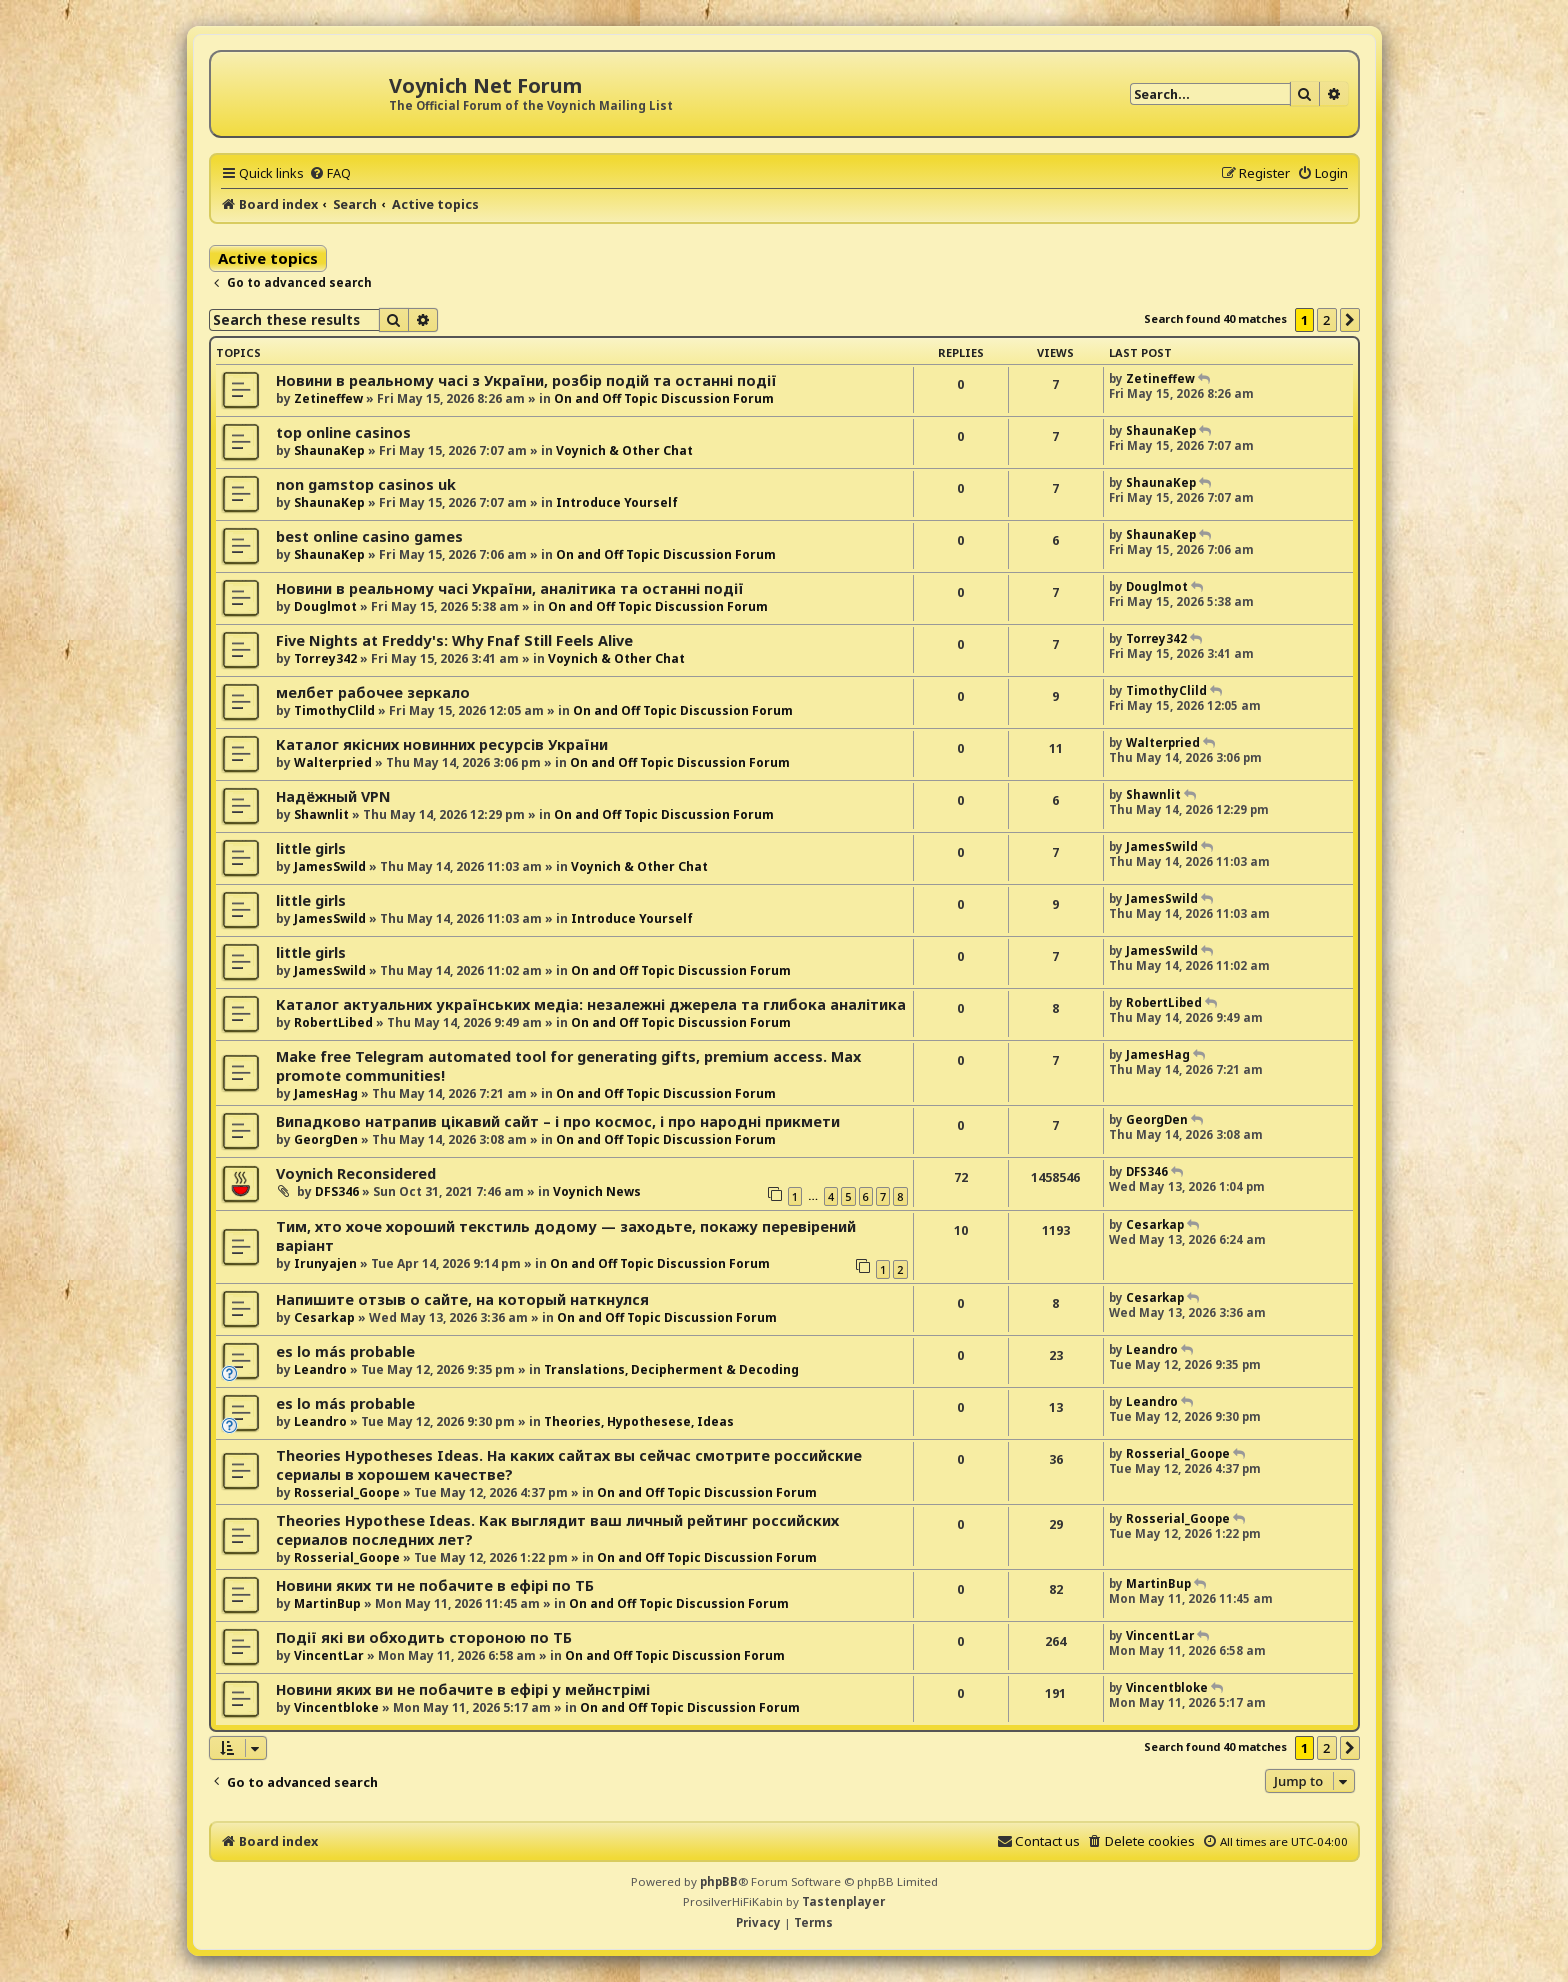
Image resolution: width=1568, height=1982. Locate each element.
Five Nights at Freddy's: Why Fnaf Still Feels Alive (454, 640)
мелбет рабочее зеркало (373, 692)
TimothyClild (334, 710)
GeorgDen (326, 1139)
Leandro (320, 1369)
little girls (311, 848)
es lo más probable (345, 1351)
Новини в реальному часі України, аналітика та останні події (510, 588)
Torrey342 (325, 658)
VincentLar (329, 1655)
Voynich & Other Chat (624, 450)
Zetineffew (328, 398)
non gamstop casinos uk (366, 484)
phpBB (719, 1881)
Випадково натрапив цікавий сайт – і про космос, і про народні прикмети (558, 1121)
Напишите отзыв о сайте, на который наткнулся (462, 1299)
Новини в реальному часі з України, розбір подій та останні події (526, 380)
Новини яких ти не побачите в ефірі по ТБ (435, 1585)
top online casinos (343, 432)
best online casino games (369, 536)
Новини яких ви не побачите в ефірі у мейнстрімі (463, 1689)
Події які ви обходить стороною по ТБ (424, 1637)
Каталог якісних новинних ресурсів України (442, 744)
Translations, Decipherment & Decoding (671, 1369)
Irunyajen (325, 1263)
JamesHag (326, 1093)
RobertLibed (333, 1022)
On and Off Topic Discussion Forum (664, 398)
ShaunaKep (329, 450)
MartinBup (327, 1603)
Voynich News (597, 1191)
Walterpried (333, 762)
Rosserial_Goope (347, 1492)
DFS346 (337, 1191)
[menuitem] (330, 173)
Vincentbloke (336, 1707)
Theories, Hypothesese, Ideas (639, 1421)
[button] (1350, 320)
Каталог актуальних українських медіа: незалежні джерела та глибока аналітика (591, 1004)
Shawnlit (321, 814)
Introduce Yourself (617, 502)
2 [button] (1326, 320)
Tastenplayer (843, 1901)
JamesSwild (330, 866)
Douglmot (325, 606)
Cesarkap (1155, 1224)
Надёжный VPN (333, 796)
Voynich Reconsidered (356, 1173)
